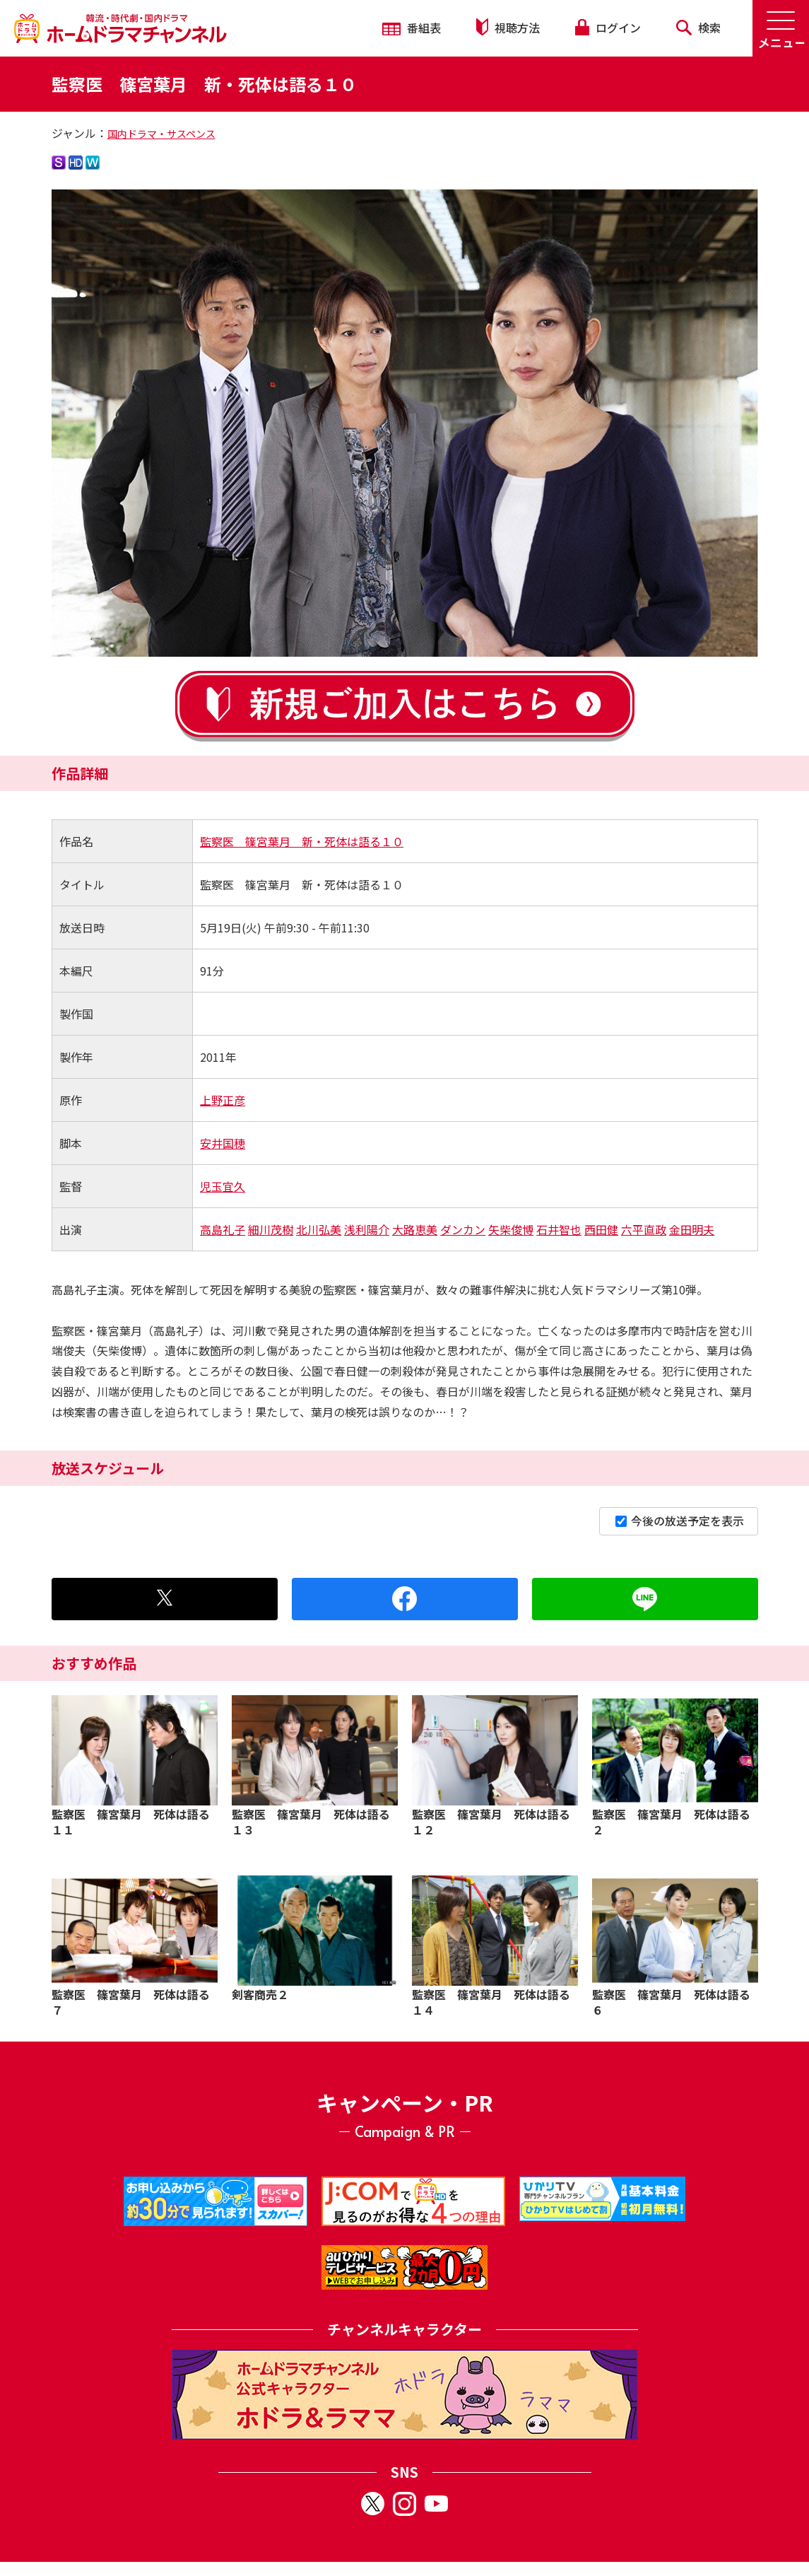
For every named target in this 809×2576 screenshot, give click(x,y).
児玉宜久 (222, 1186)
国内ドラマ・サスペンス (161, 134)
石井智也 (558, 1229)
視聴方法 (508, 27)
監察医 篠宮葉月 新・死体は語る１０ (301, 841)
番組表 (411, 27)
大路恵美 (414, 1229)
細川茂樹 (270, 1229)
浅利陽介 (366, 1229)
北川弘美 (318, 1229)
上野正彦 (222, 1099)
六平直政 (643, 1229)
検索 (698, 27)
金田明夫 (691, 1229)
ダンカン (462, 1229)
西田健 (601, 1229)
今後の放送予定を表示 (679, 1520)
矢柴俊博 (510, 1229)
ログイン (607, 27)
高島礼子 (222, 1229)
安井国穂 (222, 1143)
